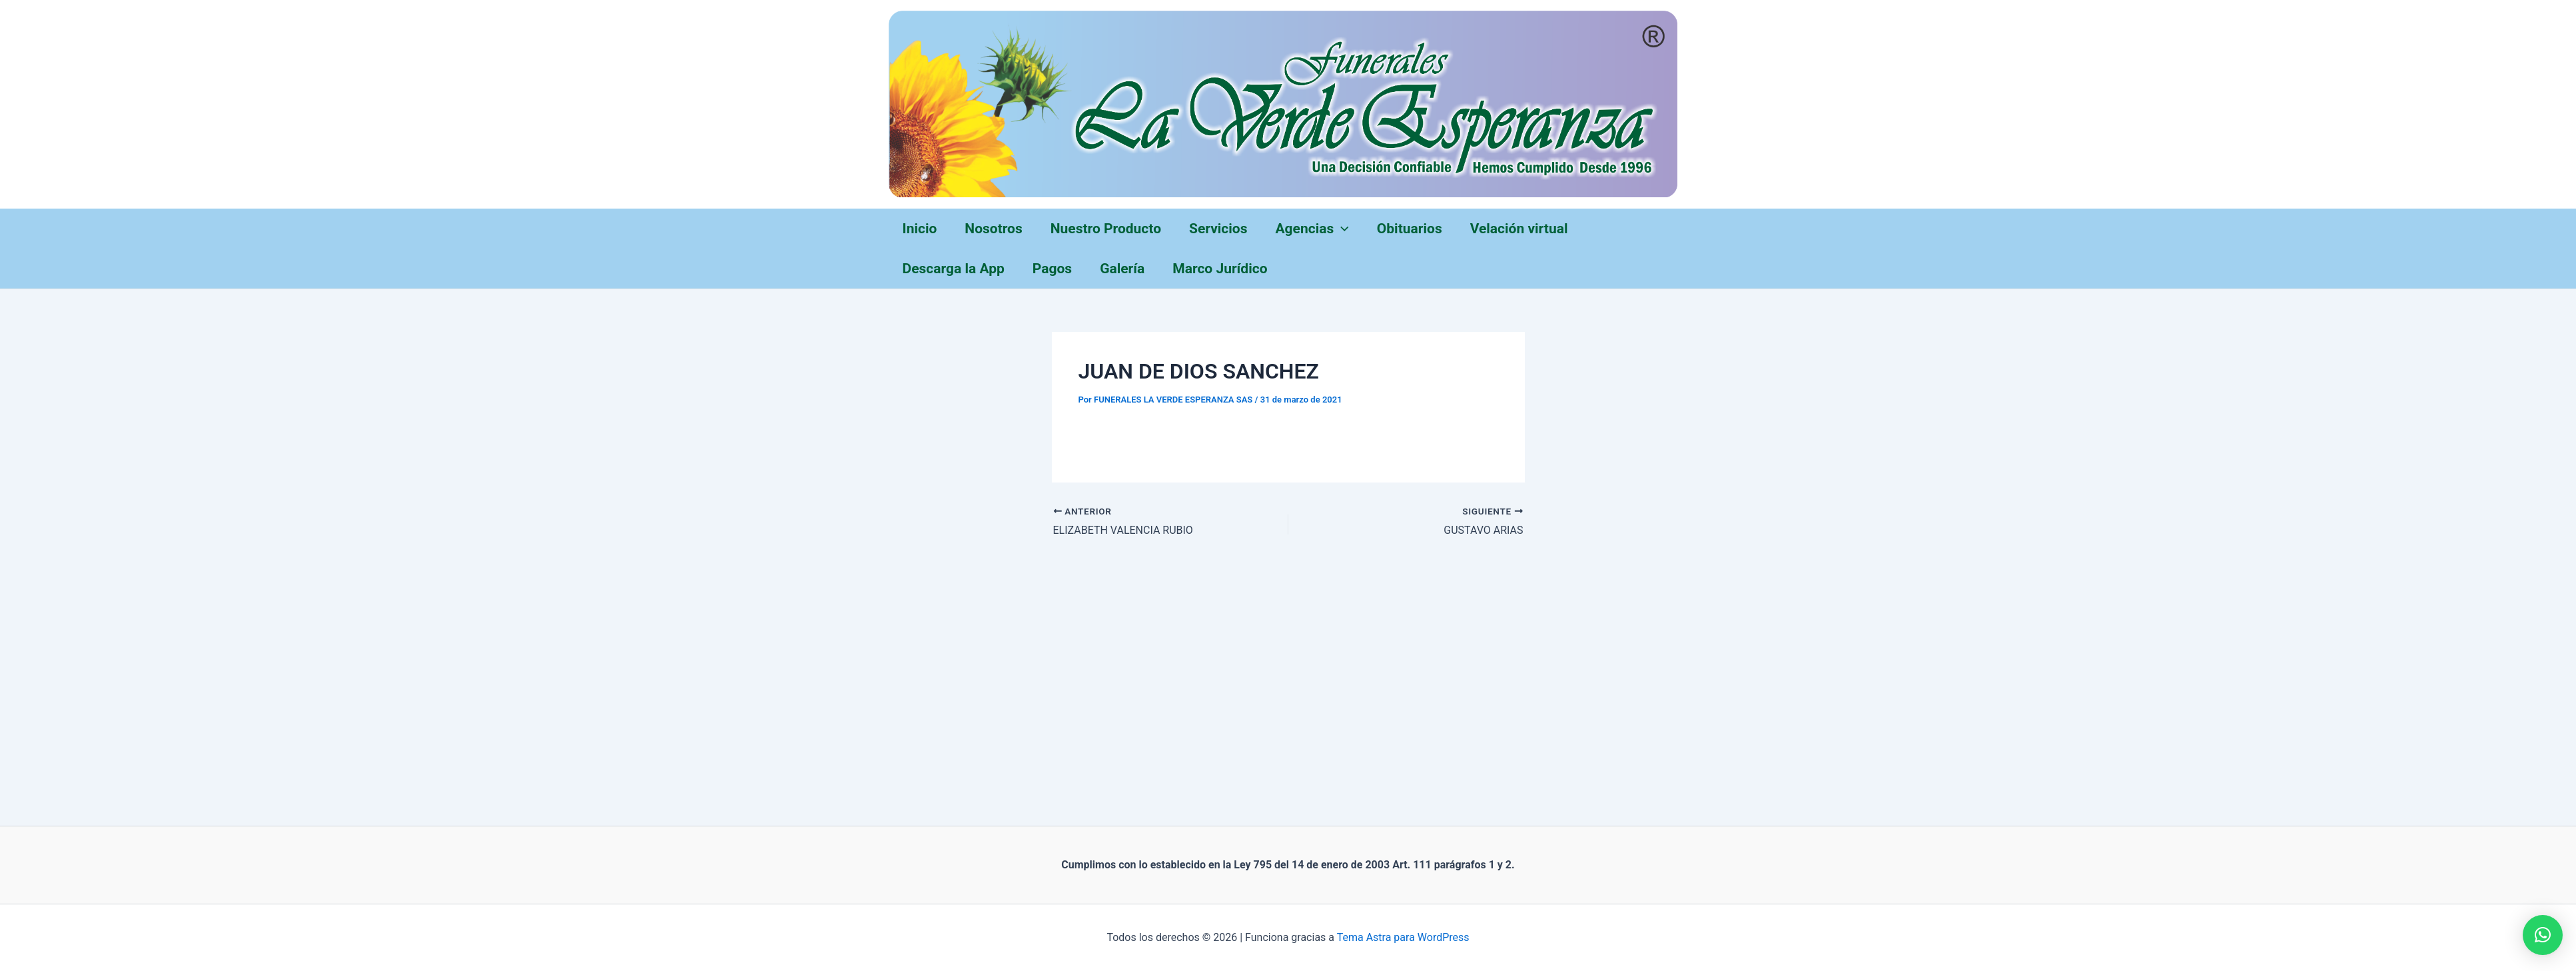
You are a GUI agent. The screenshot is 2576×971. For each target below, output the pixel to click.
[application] (1341, 229)
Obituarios (1409, 229)
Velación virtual (1519, 229)
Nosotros (993, 229)
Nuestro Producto (1106, 229)
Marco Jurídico (1219, 269)
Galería (1122, 269)
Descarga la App (954, 269)
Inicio (920, 229)
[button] (2543, 935)
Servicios (1218, 229)
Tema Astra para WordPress (1403, 937)
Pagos (1052, 269)
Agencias (1311, 229)
